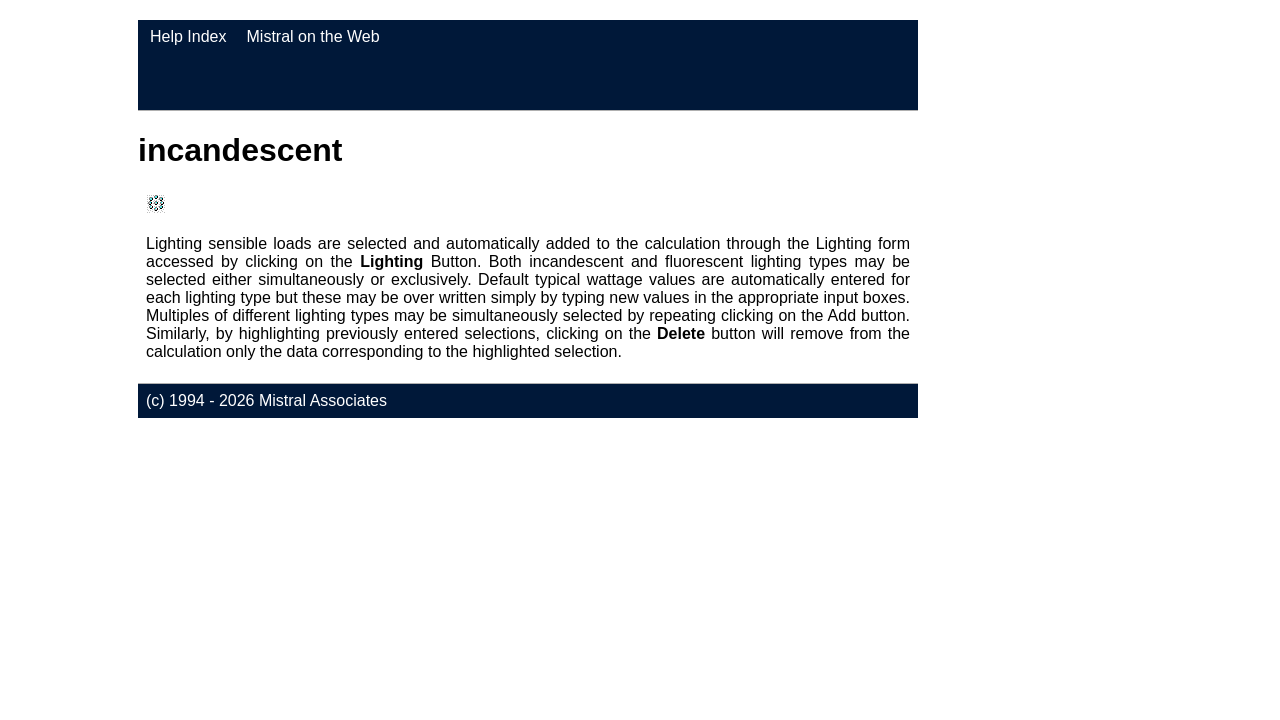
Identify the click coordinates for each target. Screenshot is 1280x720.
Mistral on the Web (313, 36)
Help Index (188, 36)
